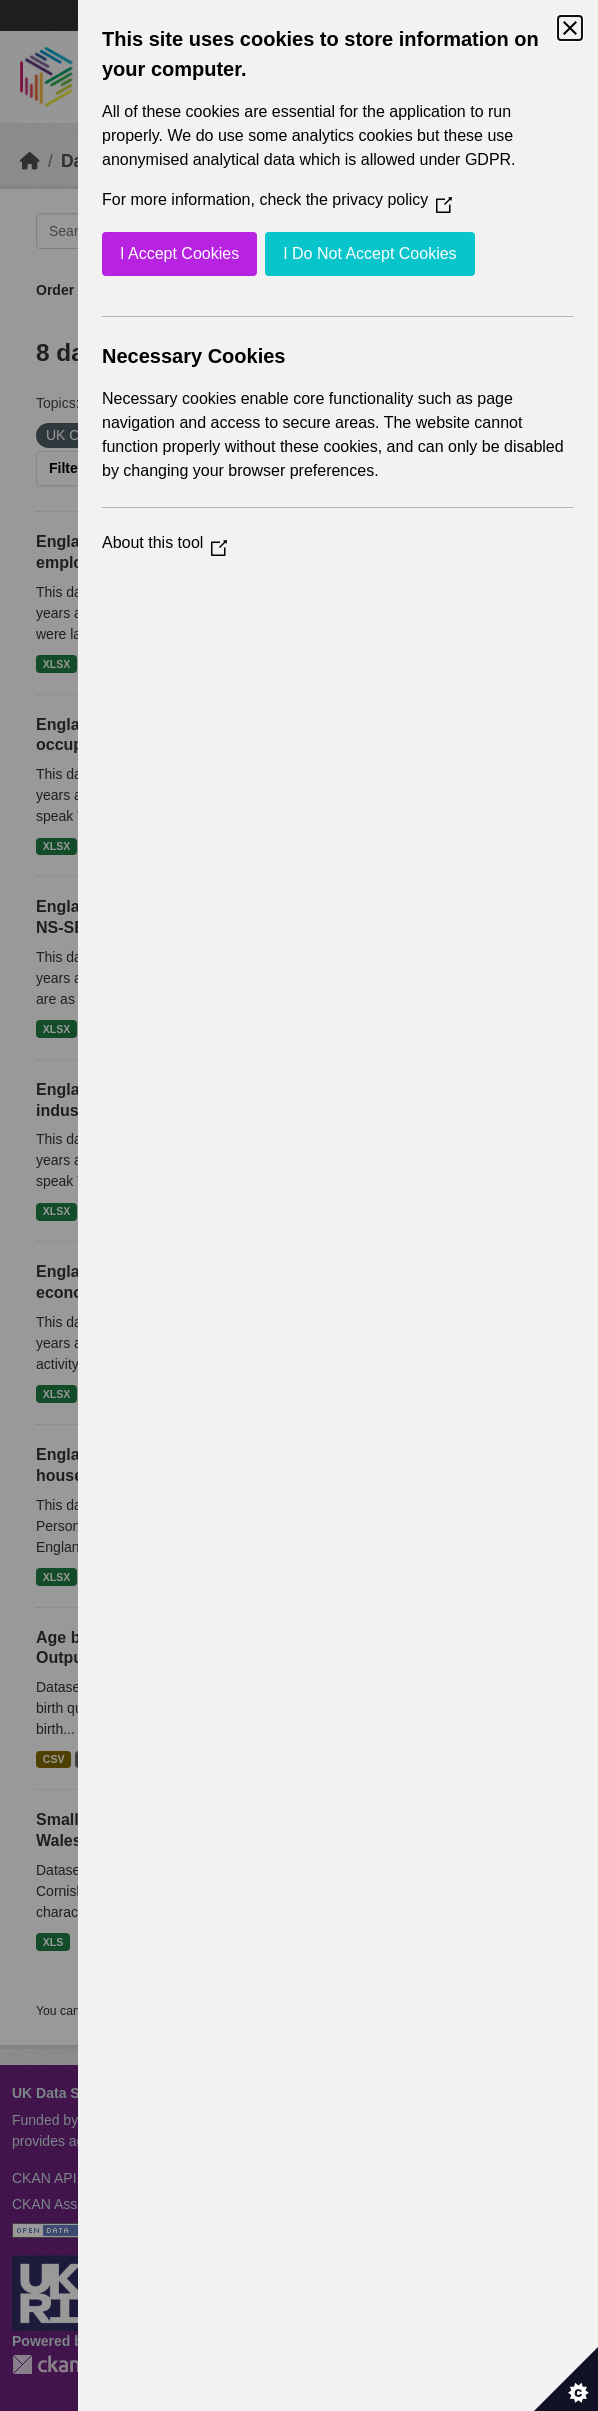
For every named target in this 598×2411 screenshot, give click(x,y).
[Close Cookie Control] (570, 28)
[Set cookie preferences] (566, 2379)
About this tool (164, 542)
